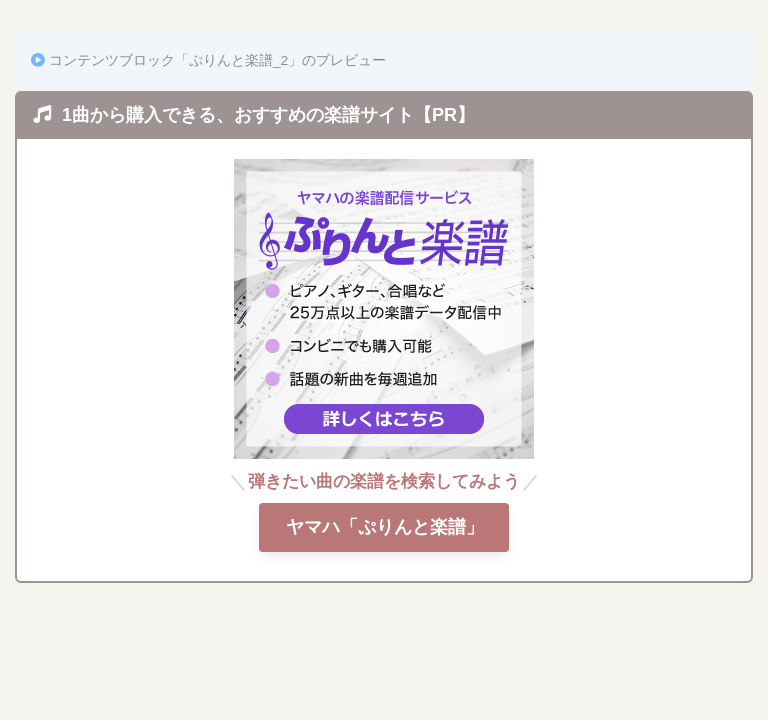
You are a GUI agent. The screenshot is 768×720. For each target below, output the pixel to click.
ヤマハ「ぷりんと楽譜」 (384, 527)
